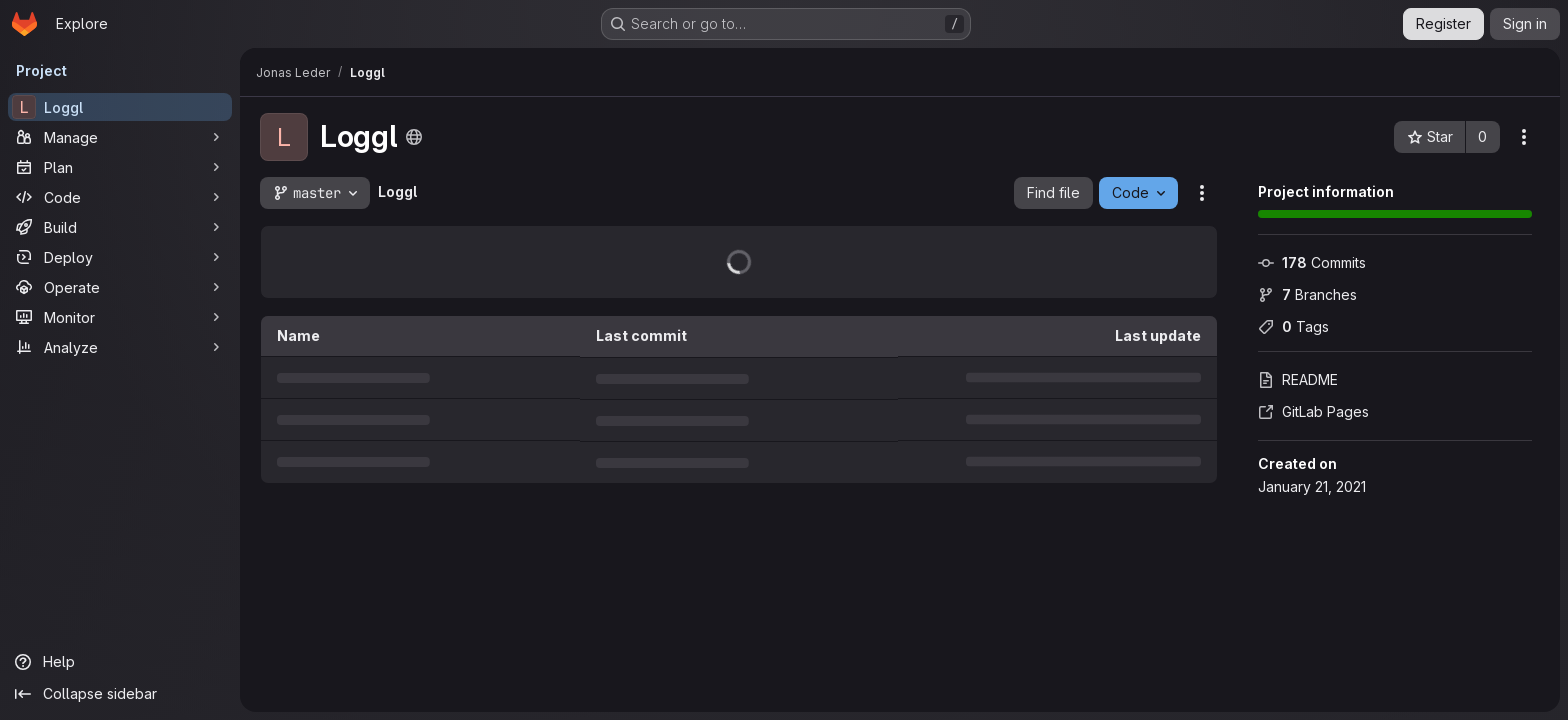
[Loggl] (120, 107)
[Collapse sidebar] (120, 694)
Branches (1307, 294)
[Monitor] (120, 317)
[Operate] (120, 287)
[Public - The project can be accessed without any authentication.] (414, 137)
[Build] (120, 227)
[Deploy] (120, 257)
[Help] (120, 662)
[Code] (120, 197)
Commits (1312, 262)
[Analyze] (120, 347)
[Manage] (120, 137)
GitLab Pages (1313, 411)
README (1298, 379)
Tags (1293, 326)
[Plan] (120, 167)
